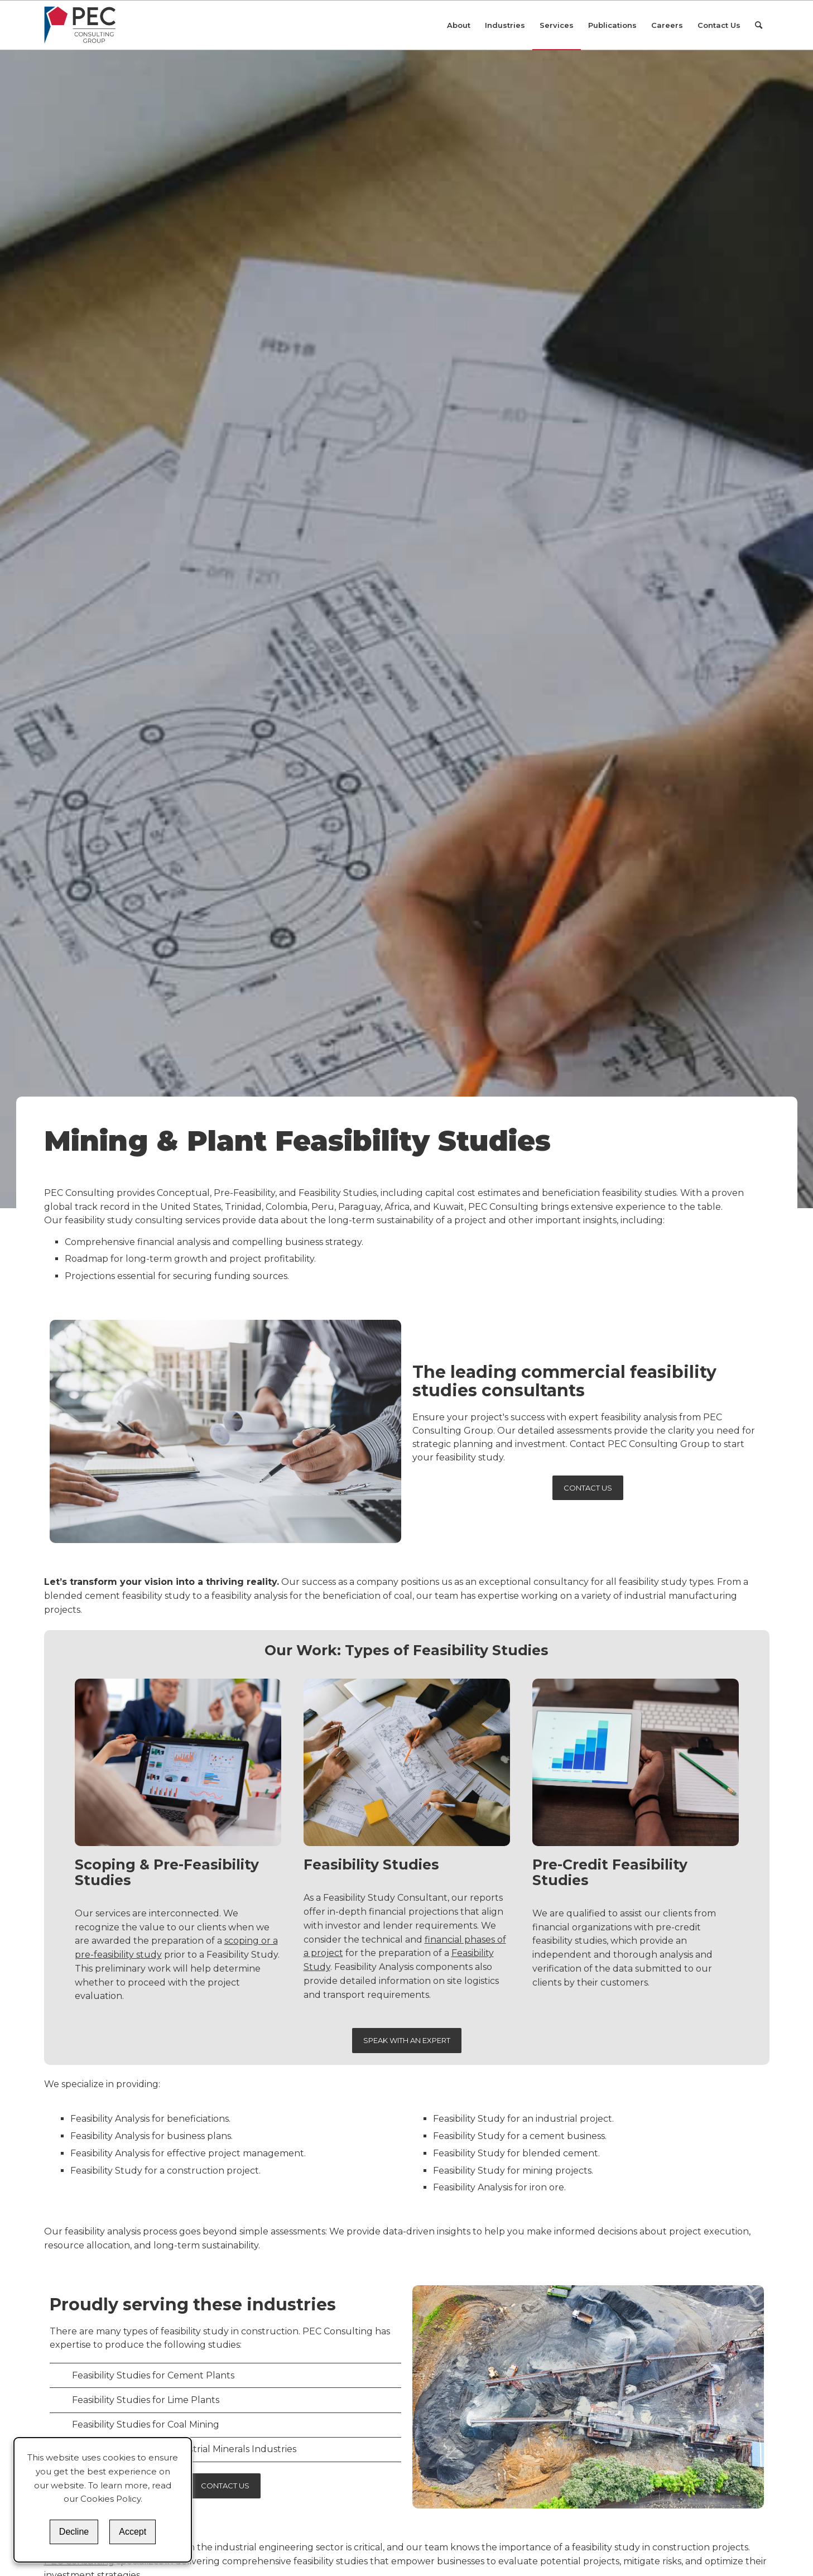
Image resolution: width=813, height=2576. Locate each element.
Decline (74, 2531)
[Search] (758, 25)
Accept (132, 2531)
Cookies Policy (110, 2498)
